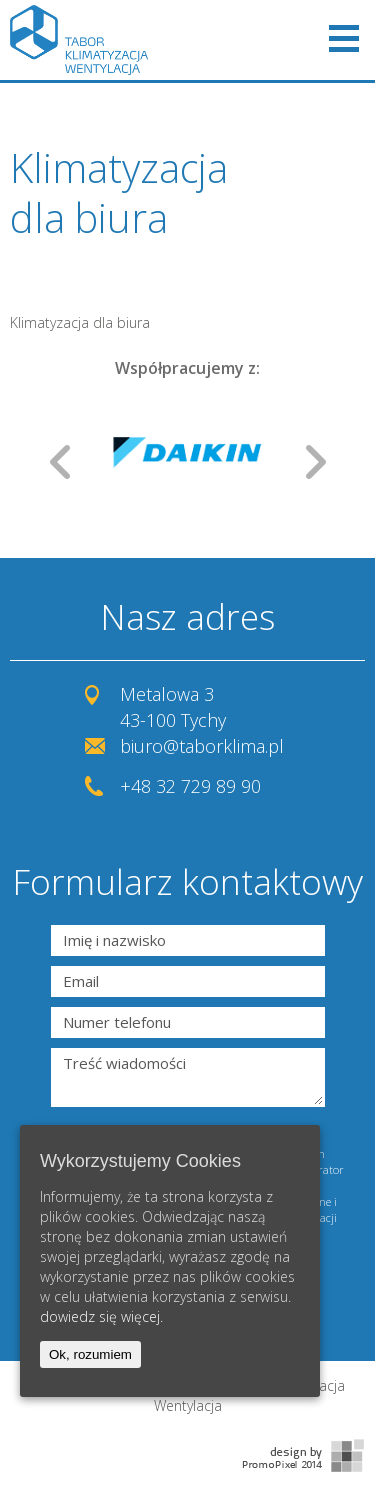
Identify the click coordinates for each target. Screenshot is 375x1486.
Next (316, 462)
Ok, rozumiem (90, 1354)
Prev (60, 462)
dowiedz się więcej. (101, 1316)
